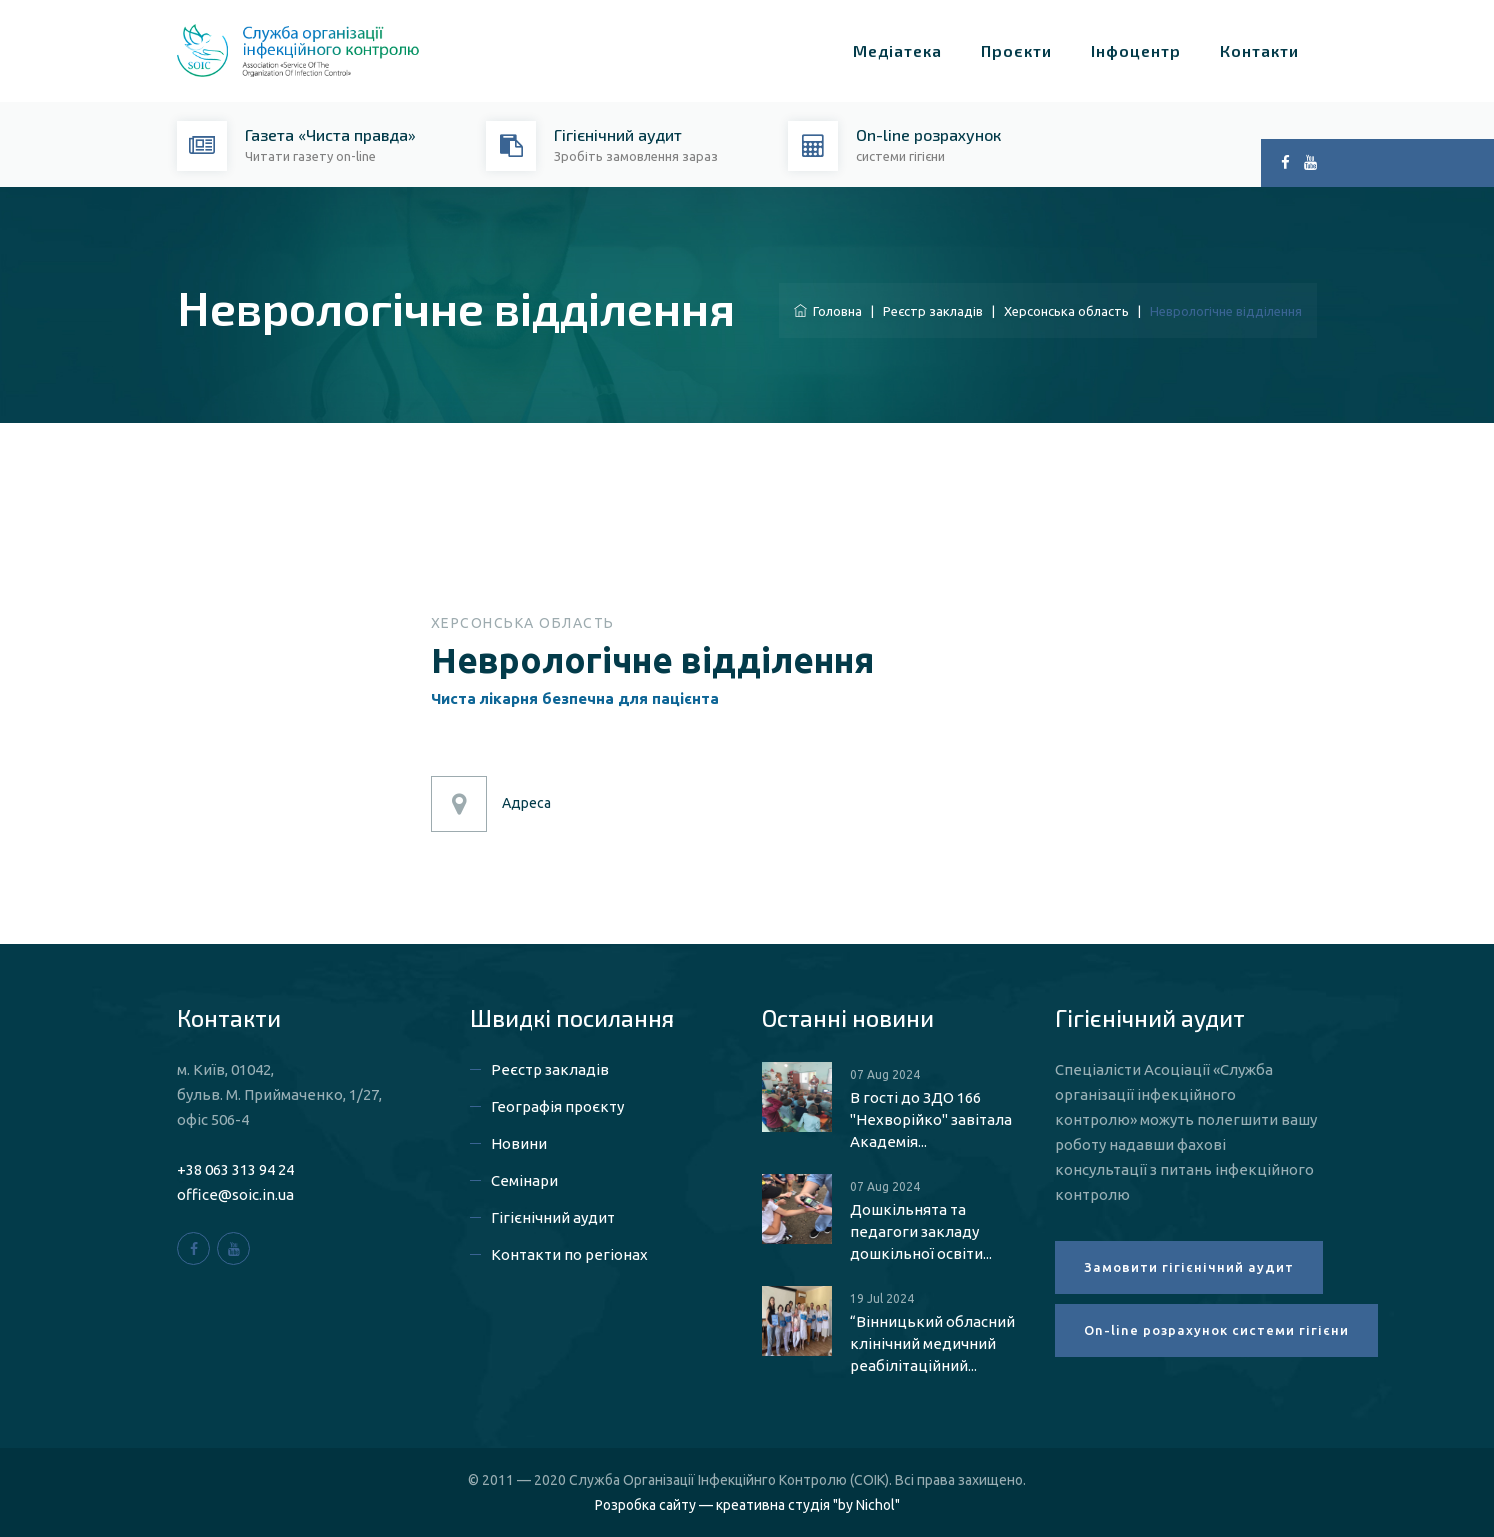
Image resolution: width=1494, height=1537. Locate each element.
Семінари (524, 1180)
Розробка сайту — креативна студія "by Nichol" (747, 1505)
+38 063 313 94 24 (235, 1169)
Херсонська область (1066, 311)
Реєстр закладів (933, 311)
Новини (519, 1143)
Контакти (1259, 50)
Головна (828, 311)
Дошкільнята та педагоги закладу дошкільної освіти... (921, 1231)
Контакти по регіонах (569, 1254)
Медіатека (897, 50)
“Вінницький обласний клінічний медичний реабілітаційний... (932, 1343)
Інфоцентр (1136, 50)
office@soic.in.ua (235, 1194)
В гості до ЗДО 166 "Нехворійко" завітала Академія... (931, 1119)
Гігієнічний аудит (553, 1217)
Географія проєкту (557, 1106)
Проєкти (1016, 50)
